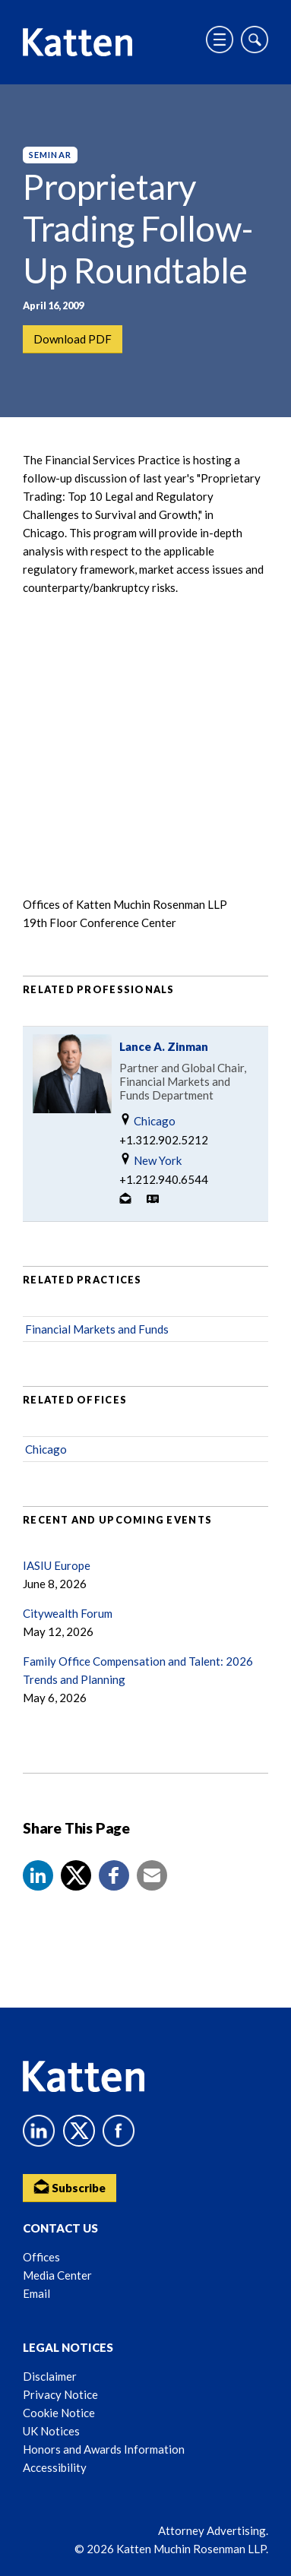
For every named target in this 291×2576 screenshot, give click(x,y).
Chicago (147, 1120)
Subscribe (69, 2187)
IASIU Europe (56, 1565)
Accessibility (55, 2467)
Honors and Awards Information (104, 2449)
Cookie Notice (59, 2412)
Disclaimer (50, 2376)
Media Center (57, 2275)
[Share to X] (76, 1875)
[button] (38, 1875)
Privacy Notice (60, 2394)
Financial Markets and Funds (97, 1329)
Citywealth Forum (67, 1613)
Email (36, 2293)
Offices (41, 2257)
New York (150, 1160)
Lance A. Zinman (163, 1046)
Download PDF (72, 339)
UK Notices (51, 2431)
